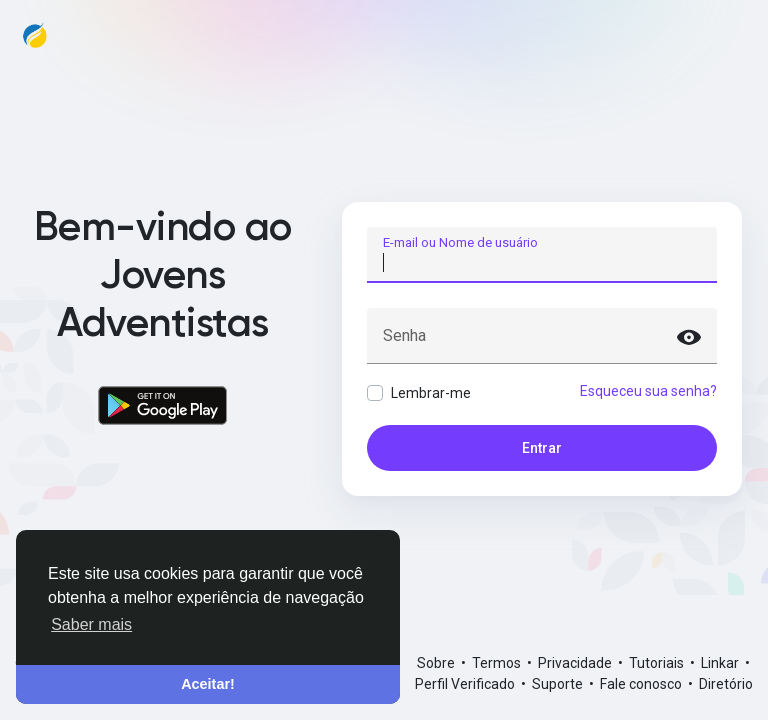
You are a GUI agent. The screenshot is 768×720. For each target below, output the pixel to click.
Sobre (437, 663)
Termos (498, 663)
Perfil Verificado (466, 684)
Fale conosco (642, 684)
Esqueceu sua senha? (648, 391)
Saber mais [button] (91, 624)
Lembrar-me (431, 393)
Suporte (559, 684)
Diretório (726, 684)
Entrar (542, 448)
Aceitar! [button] (208, 684)
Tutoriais (658, 663)
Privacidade (576, 663)
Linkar (721, 663)
